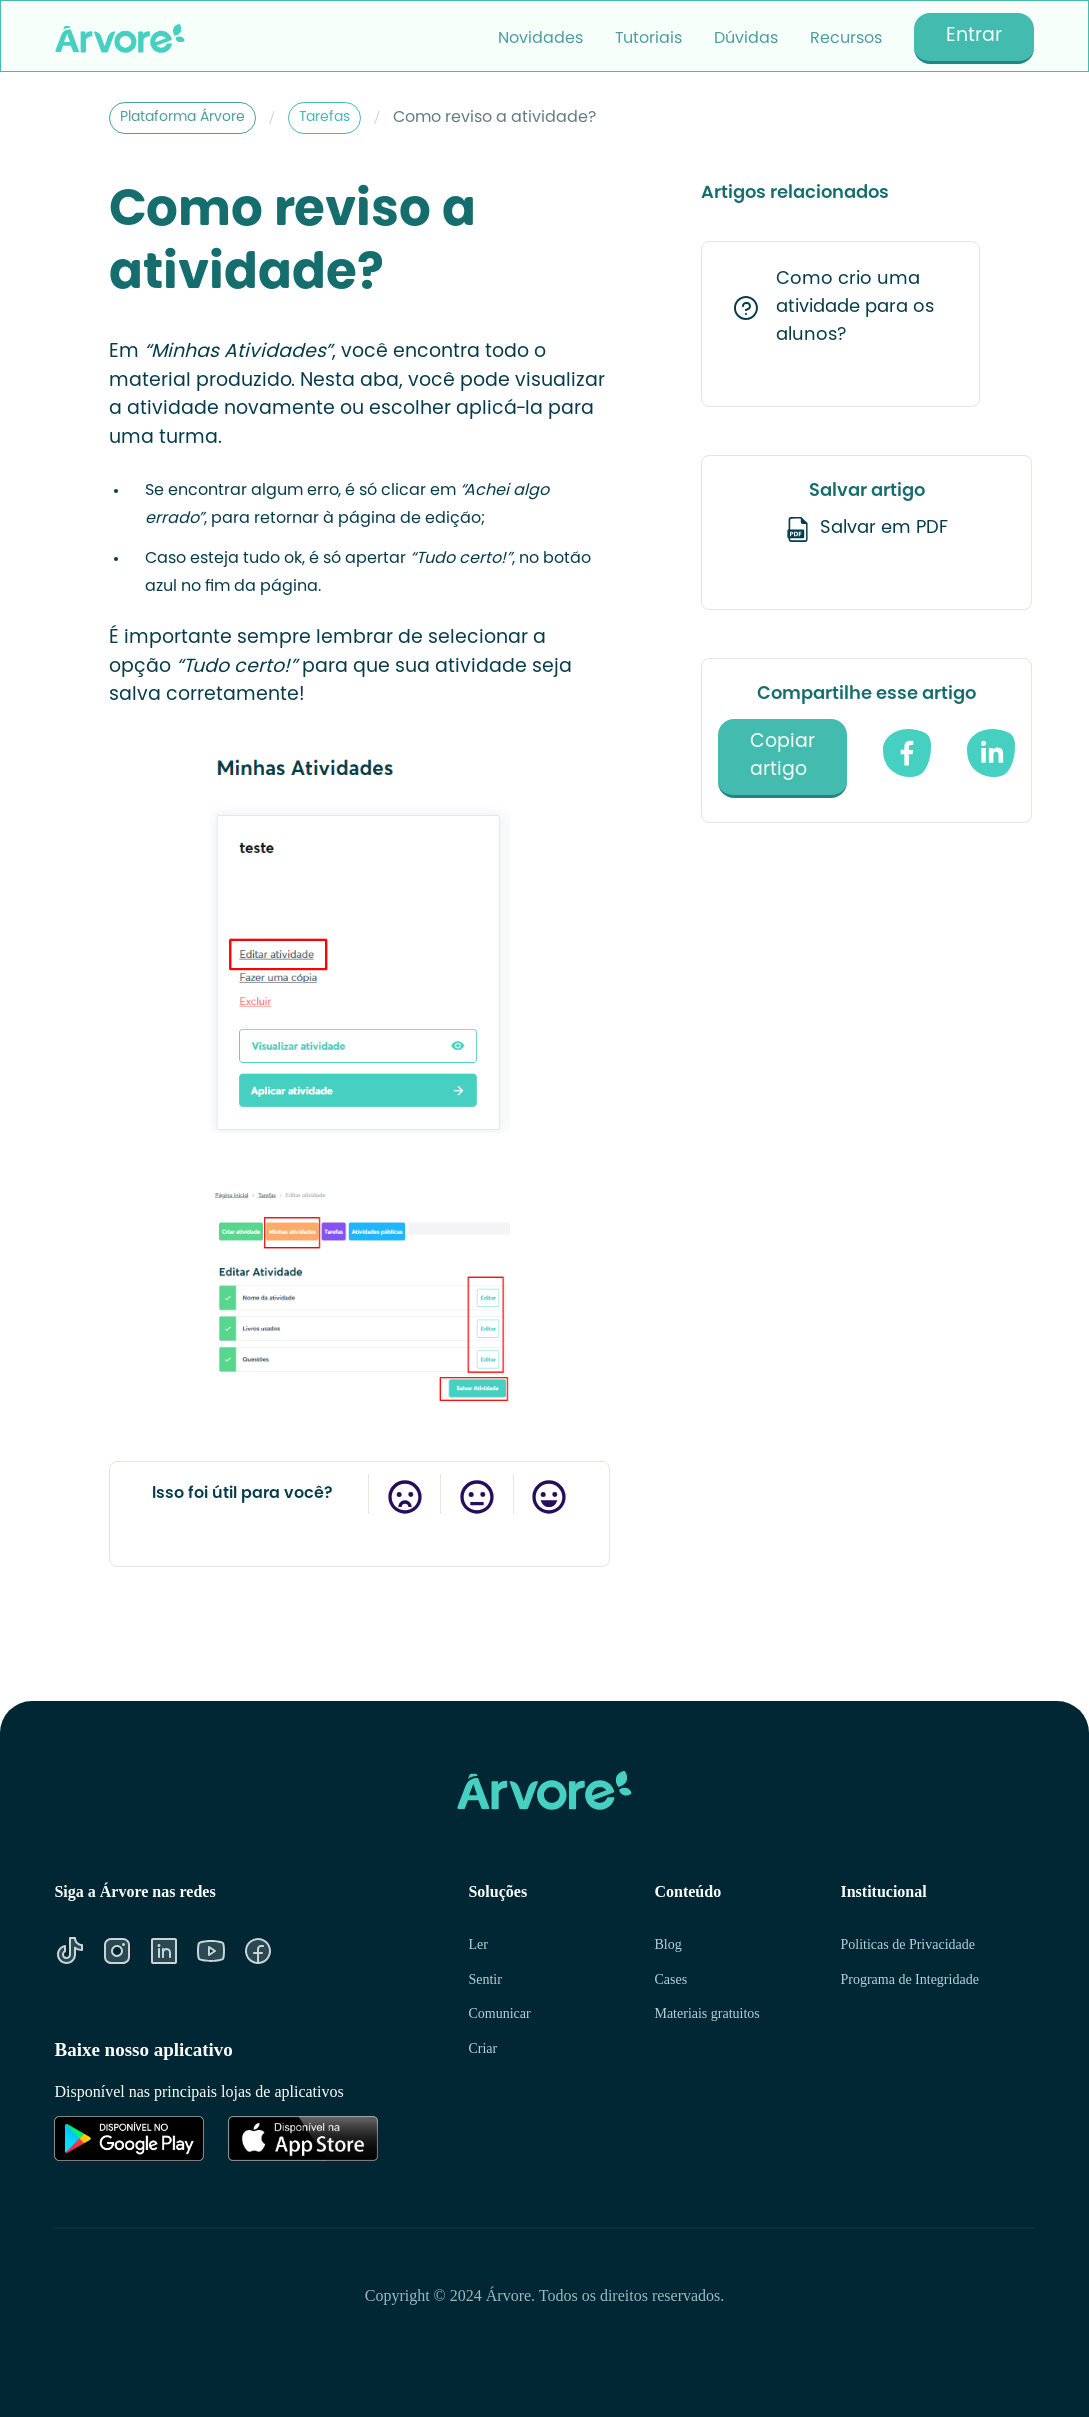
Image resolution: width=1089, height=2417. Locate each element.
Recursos (846, 39)
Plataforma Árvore (182, 118)
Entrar (974, 36)
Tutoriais (648, 39)
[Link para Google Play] (129, 2138)
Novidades (540, 39)
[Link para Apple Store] (303, 2138)
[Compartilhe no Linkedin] (991, 753)
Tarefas (324, 118)
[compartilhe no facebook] (907, 753)
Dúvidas (746, 39)
